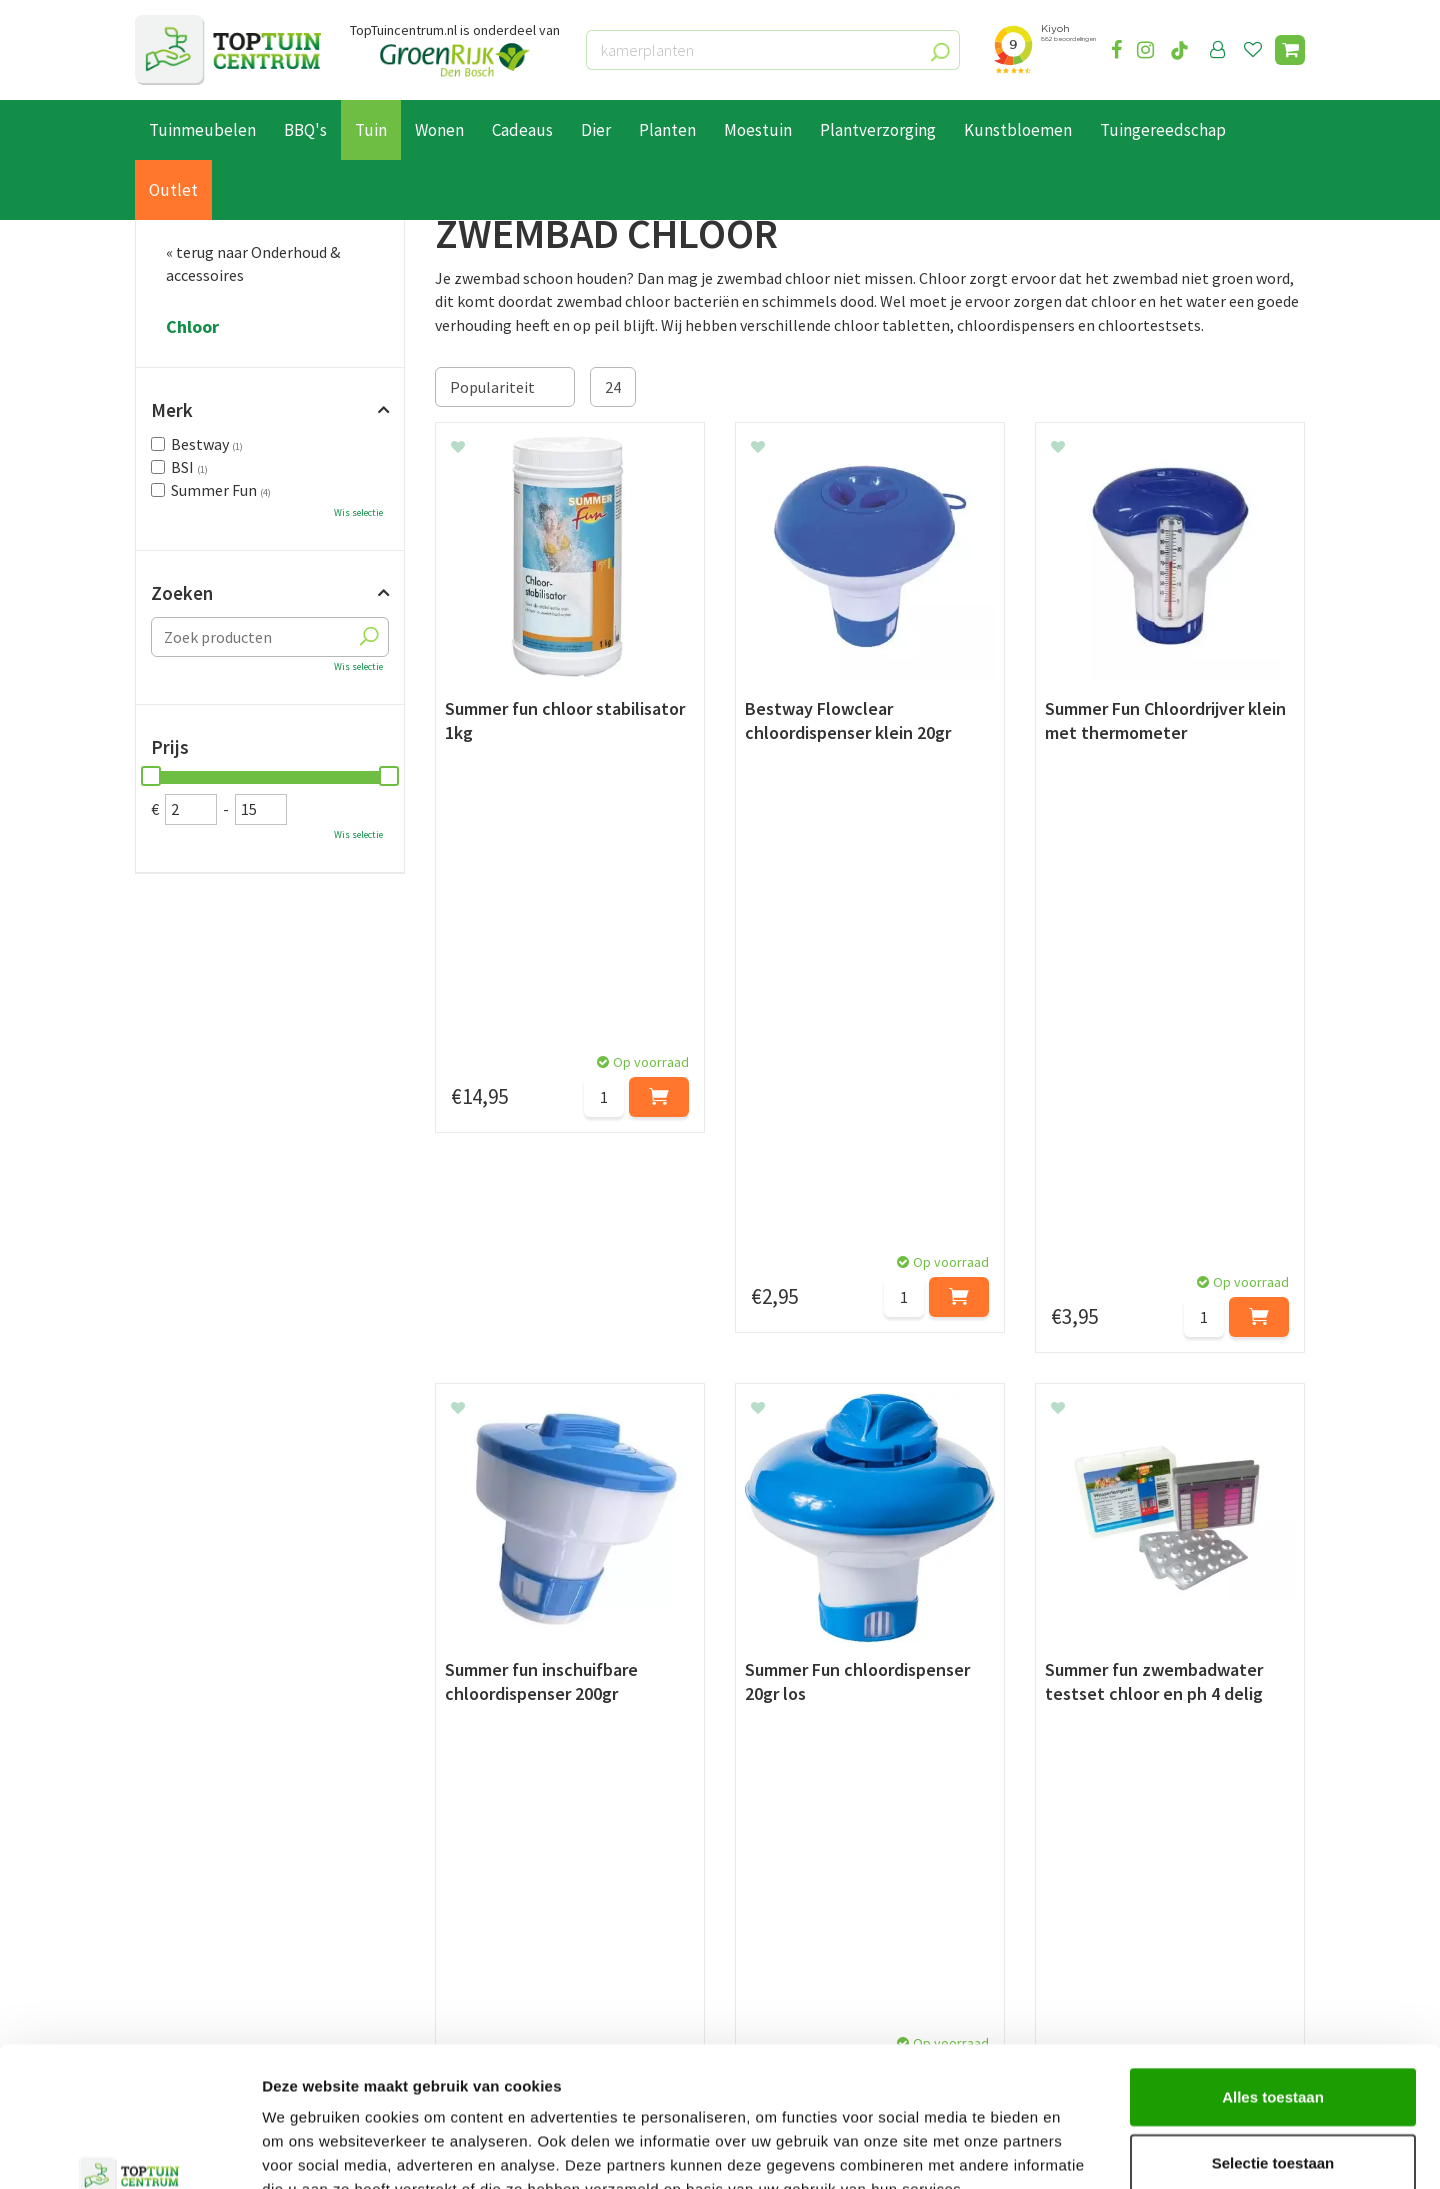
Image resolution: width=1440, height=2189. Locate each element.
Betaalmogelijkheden (209, 1854)
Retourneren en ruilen (210, 1900)
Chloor (192, 327)
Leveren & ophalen (198, 1877)
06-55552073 (1103, 1883)
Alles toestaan (1273, 1976)
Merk (172, 410)
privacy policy (822, 1677)
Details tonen (1080, 2149)
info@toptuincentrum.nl (1145, 1913)
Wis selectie (358, 512)
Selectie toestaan (1273, 2042)
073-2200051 (1103, 1853)
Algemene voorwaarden (216, 1923)
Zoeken (182, 593)
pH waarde (567, 1547)
